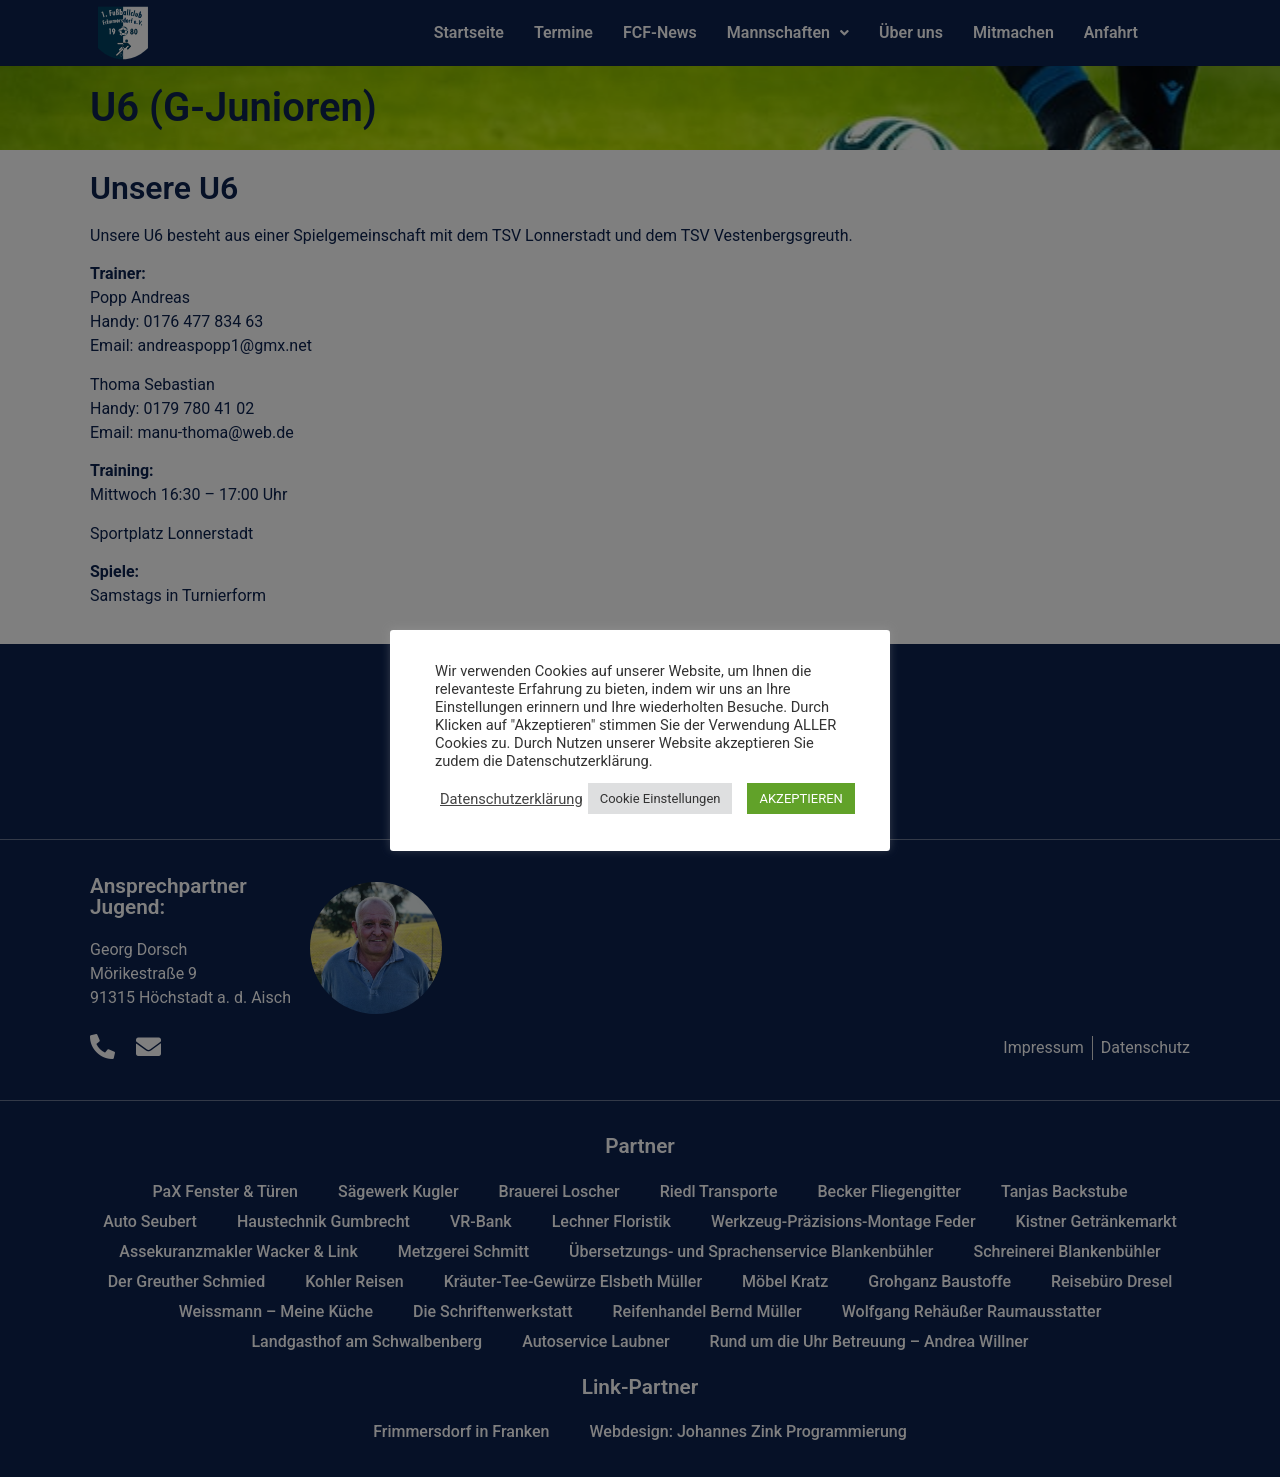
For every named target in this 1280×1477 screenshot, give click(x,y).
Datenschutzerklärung (511, 799)
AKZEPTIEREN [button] (800, 798)
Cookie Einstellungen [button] (660, 798)
